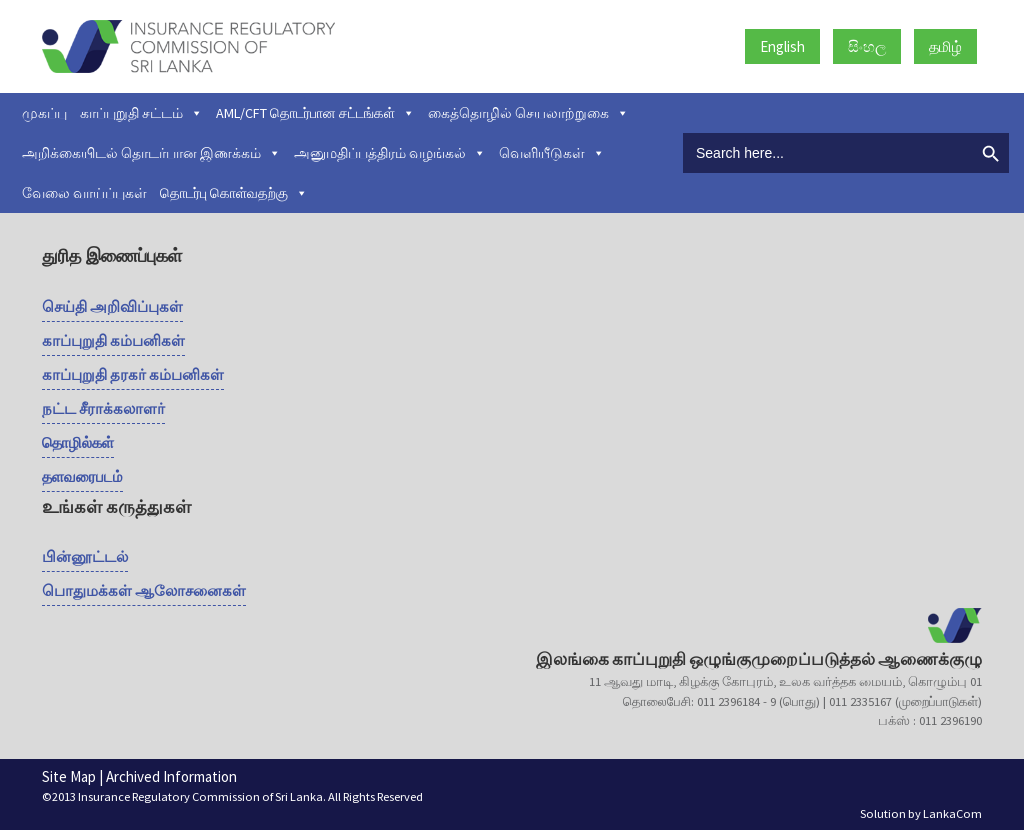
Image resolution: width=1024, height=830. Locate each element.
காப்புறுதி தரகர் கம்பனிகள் (133, 374)
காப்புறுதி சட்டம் (141, 113)
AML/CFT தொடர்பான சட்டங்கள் (315, 113)
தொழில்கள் (78, 442)
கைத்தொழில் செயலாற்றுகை (528, 113)
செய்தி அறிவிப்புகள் (112, 306)
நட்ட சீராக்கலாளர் (103, 408)
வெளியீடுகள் (552, 153)
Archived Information (171, 776)
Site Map (69, 776)
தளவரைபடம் (82, 476)
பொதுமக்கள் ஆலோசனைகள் (144, 590)
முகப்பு (44, 113)
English (782, 46)
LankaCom (952, 813)
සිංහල (867, 46)
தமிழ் (945, 46)
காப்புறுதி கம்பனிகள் (113, 340)
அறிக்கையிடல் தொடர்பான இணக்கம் (151, 153)
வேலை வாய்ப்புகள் (84, 193)
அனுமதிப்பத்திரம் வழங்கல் (390, 153)
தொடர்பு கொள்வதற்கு (234, 193)
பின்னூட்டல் (85, 556)
